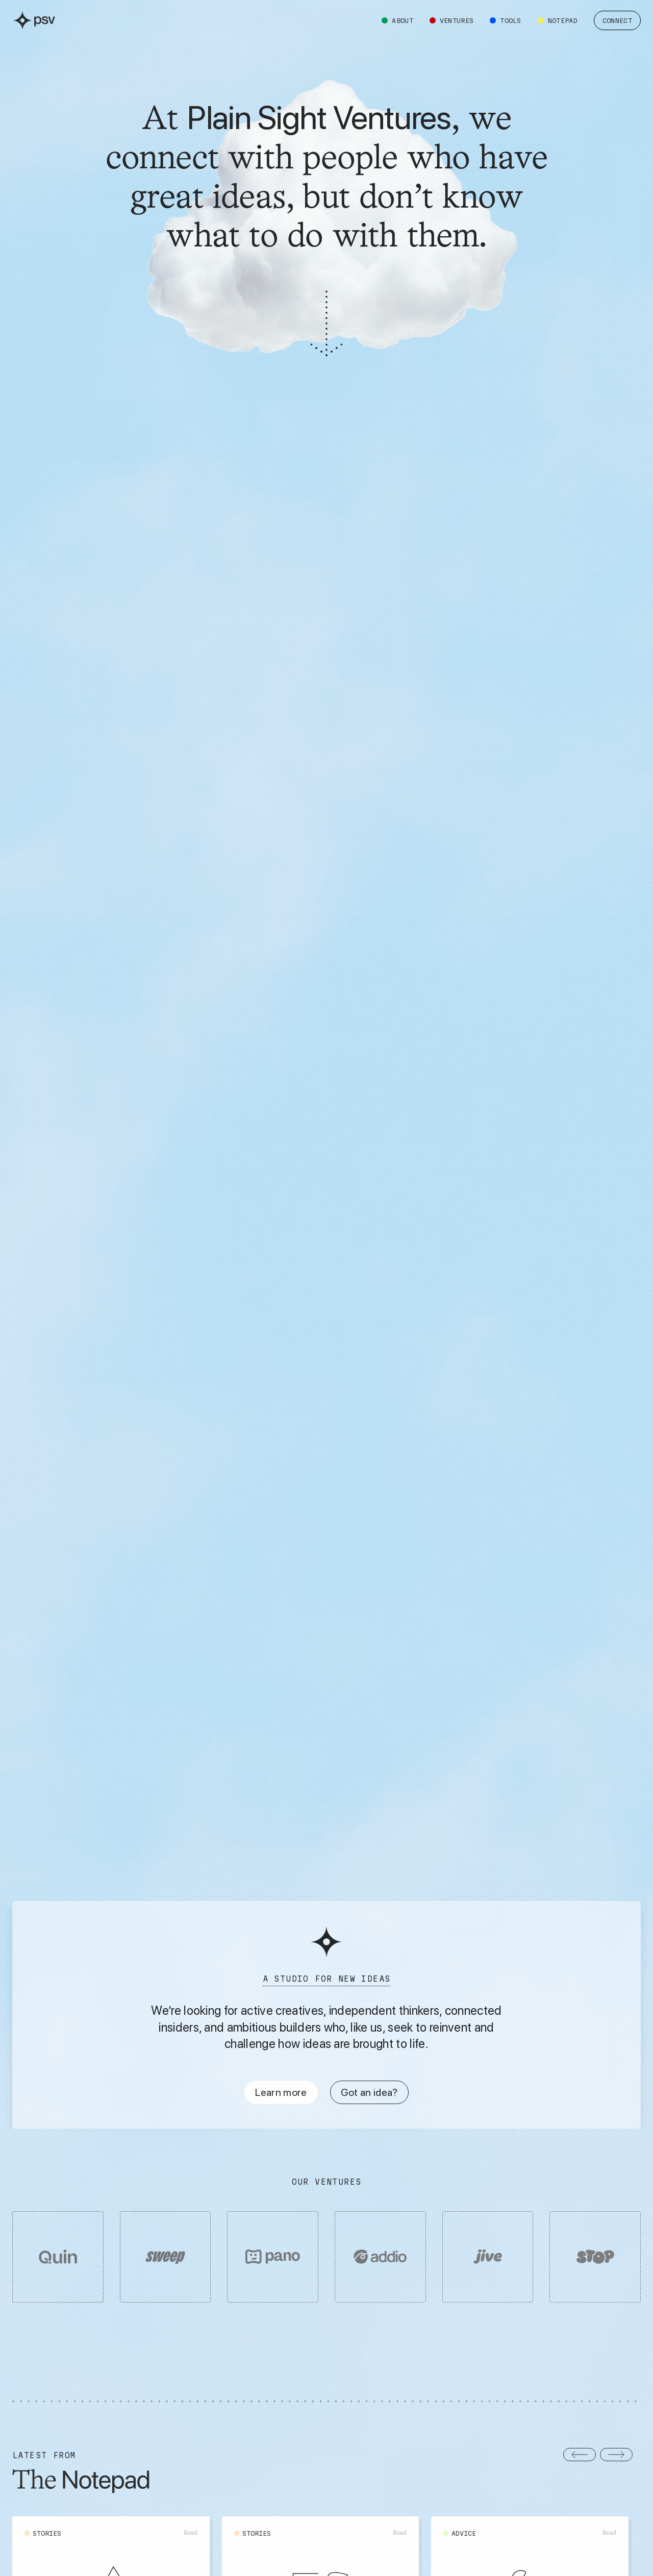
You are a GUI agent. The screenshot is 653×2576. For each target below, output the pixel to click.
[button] (579, 2454)
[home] (33, 20)
